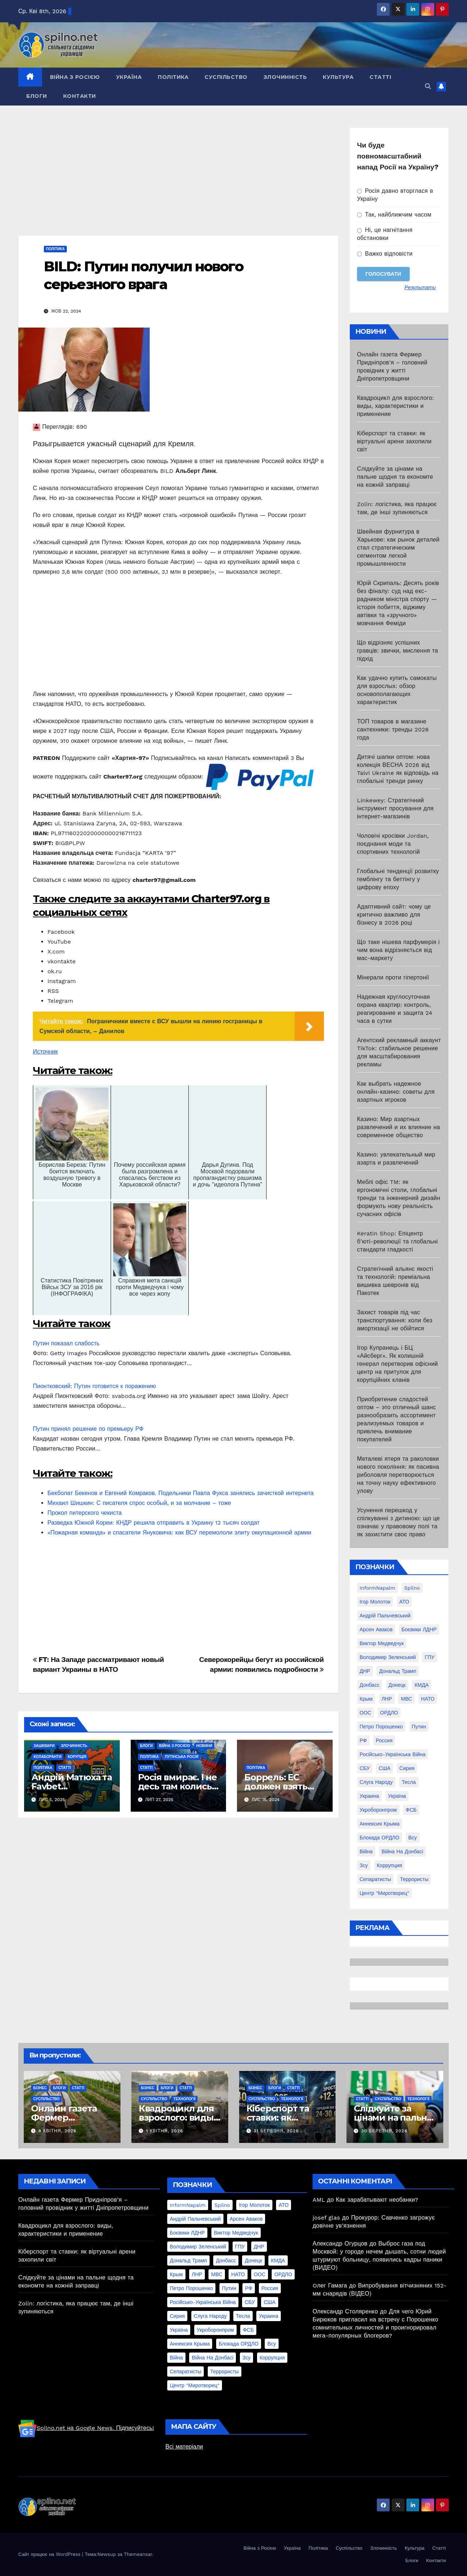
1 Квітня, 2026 (164, 2130)
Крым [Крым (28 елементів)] (366, 1699)
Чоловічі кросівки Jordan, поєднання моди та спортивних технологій (393, 843)
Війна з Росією (75, 77)
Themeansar (138, 2554)
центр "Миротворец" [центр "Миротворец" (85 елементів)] (384, 1893)
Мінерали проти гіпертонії (393, 977)
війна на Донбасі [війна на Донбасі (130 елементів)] (402, 1851)
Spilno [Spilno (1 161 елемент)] (412, 1588)
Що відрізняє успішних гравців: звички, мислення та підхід (397, 650)
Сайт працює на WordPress (50, 2554)
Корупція (77, 1757)
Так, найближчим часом (394, 214)
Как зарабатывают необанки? (377, 2199)
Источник (45, 1051)
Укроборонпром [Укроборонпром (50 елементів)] (378, 1810)
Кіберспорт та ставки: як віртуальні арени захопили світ (394, 441)
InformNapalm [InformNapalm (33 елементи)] (377, 1588)
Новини (204, 1746)
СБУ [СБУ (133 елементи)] (365, 1768)
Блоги (36, 96)
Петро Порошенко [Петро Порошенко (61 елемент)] (381, 1727)
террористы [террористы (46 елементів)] (414, 1879)
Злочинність (285, 77)
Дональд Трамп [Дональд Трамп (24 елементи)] (397, 1671)
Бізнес (40, 2088)
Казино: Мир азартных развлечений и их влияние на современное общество (398, 1127)
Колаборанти (47, 1757)
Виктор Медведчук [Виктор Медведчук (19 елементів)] (382, 1643)
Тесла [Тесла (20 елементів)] (409, 1782)
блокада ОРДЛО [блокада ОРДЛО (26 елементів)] (379, 1838)
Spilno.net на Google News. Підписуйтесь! (86, 2427)
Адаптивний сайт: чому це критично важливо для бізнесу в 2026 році (394, 914)
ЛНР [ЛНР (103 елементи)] (387, 1699)
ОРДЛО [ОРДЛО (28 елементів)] (389, 1713)
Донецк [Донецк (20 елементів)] (397, 1685)
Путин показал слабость (66, 1343)
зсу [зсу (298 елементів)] (364, 1865)
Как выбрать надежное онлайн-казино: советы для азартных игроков (396, 1091)
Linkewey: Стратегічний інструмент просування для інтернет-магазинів (395, 808)
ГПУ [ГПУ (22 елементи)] (430, 1657)
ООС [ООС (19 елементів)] (365, 1713)
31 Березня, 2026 (276, 2130)
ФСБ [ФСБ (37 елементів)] (411, 1810)
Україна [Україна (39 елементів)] (397, 1796)
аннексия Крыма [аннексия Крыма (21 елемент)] (379, 1824)
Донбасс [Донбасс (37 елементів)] (370, 1685)
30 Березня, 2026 (384, 2130)
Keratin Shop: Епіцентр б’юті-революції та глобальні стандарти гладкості (397, 1241)
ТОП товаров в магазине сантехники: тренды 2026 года (393, 729)
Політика (173, 77)
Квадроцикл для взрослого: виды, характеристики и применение (395, 405)
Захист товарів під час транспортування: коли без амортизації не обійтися (395, 1320)
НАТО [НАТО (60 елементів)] (428, 1699)
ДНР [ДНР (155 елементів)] (365, 1671)
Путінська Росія (182, 1757)
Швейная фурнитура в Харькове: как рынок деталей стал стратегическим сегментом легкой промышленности (398, 547)
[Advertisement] (178, 181)
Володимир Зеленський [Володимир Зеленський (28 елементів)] (388, 1657)
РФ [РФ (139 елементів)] (363, 1740)
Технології (184, 2099)
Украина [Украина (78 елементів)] (369, 1796)
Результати (420, 287)
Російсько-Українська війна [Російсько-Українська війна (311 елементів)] (393, 1754)
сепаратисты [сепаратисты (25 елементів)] (375, 1879)
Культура (338, 77)
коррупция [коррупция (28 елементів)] (389, 1865)
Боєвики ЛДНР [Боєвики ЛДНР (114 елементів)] (419, 1629)
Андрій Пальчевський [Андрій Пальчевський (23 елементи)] (385, 1615)
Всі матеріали (184, 2446)
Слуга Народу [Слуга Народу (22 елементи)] (376, 1782)
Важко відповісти (385, 253)
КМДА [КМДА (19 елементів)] (421, 1685)
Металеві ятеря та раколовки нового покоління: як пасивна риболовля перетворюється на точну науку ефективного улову (398, 1474)
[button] (428, 86)
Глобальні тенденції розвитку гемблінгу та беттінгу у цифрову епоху (398, 879)
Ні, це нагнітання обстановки (385, 233)
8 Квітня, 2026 (57, 2130)
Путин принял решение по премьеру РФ (88, 1428)
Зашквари (44, 1746)
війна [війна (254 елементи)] (366, 1851)
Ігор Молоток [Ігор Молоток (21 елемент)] (375, 1602)
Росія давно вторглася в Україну (395, 194)
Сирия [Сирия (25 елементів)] (406, 1768)
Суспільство (226, 77)
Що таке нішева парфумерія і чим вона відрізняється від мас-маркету (398, 950)
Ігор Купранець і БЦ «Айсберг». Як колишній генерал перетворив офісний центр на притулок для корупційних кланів (397, 1363)
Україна (129, 77)
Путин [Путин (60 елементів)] (419, 1727)
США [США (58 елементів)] (384, 1768)
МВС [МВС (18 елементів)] (406, 1699)
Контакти (79, 96)
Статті (380, 77)
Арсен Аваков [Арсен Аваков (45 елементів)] (376, 1629)
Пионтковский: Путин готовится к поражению (94, 1386)
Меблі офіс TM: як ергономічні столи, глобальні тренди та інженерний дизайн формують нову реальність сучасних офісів (398, 1198)
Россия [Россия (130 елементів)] (384, 1740)
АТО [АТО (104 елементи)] (404, 1602)
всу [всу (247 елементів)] (412, 1838)
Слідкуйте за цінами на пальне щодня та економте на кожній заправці (395, 476)
